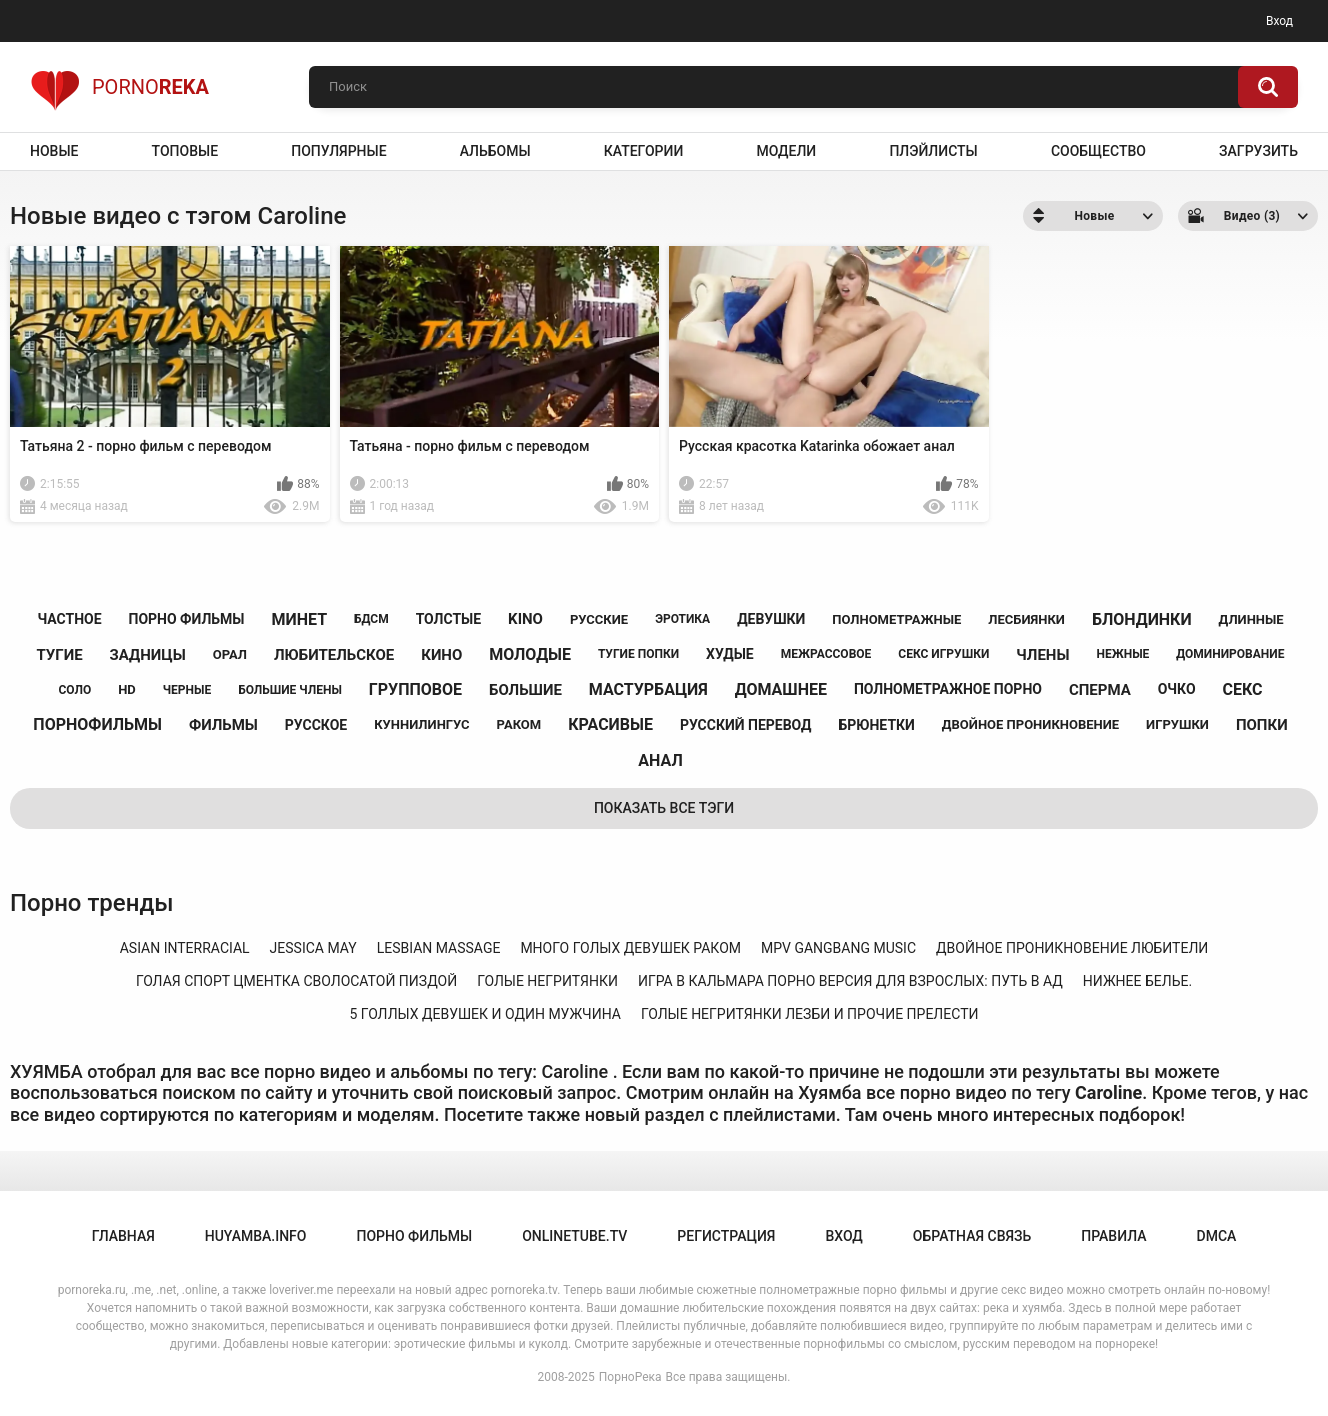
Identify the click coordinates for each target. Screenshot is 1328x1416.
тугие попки (638, 654)
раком (519, 724)
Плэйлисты (933, 151)
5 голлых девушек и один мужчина (485, 1014)
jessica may (313, 948)
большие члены (290, 690)
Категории (644, 151)
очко (1177, 689)
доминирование (1230, 654)
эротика (682, 619)
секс (1243, 689)
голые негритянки (547, 981)
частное (69, 619)
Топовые (185, 151)
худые (730, 654)
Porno (119, 87)
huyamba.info (256, 1236)
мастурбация (648, 689)
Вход (1279, 21)
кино (441, 655)
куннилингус (421, 724)
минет (299, 619)
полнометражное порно (948, 689)
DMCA (1217, 1236)
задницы (148, 655)
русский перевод (746, 725)
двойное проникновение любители (1072, 948)
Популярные (338, 151)
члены (1042, 655)
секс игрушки (943, 654)
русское (316, 725)
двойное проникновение (1030, 724)
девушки (771, 619)
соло (74, 690)
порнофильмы (97, 724)
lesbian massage (439, 948)
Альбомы (495, 151)
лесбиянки (1026, 619)
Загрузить (1258, 151)
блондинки (1142, 619)
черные (187, 690)
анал (660, 760)
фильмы (223, 725)
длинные (1251, 619)
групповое (415, 689)
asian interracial (185, 948)
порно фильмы (187, 619)
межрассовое (826, 654)
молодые (530, 654)
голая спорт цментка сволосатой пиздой (296, 981)
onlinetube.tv (574, 1236)
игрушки (1177, 724)
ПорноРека (630, 1377)
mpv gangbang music (838, 948)
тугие (60, 655)
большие (525, 690)
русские (599, 619)
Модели (786, 151)
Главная (123, 1236)
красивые (610, 724)
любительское (334, 655)
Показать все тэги (664, 808)
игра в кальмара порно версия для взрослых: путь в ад (850, 981)
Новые (54, 151)
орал (230, 654)
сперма (1100, 690)
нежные (1122, 654)
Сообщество (1098, 151)
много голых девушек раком (630, 948)
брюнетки (876, 725)
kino (525, 619)
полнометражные (896, 619)
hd (127, 689)
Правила (1113, 1236)
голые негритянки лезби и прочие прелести (810, 1014)
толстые (449, 619)
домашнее (781, 689)
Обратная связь (972, 1236)
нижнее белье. (1137, 981)
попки (1262, 725)
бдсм (371, 619)
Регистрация (726, 1236)
